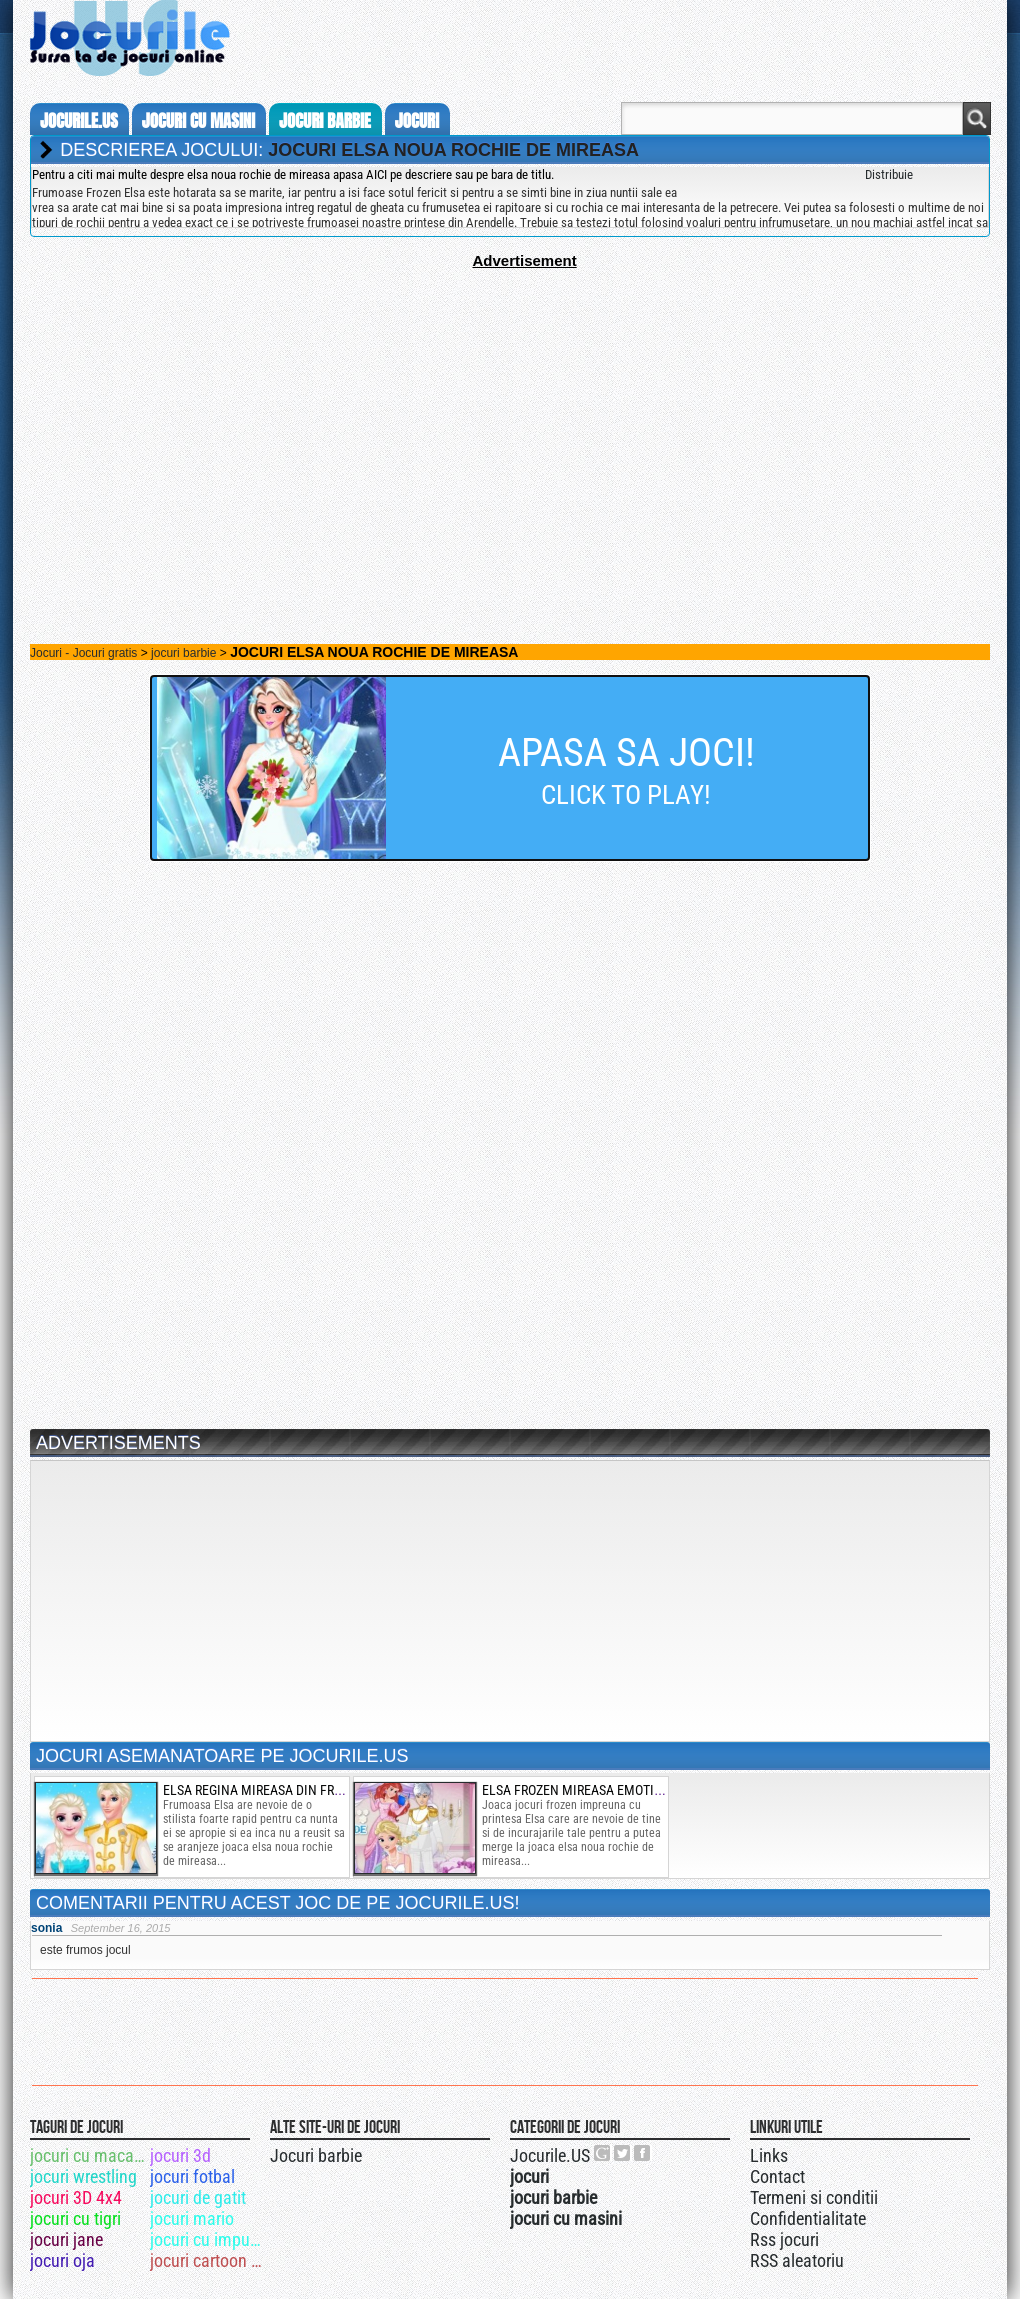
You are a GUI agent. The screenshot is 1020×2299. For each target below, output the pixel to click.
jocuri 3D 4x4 (76, 2197)
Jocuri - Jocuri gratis (83, 653)
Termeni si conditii (814, 2197)
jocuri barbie (325, 121)
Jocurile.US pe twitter (623, 2153)
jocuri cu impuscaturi (208, 2239)
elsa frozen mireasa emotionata (587, 1790)
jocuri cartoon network (208, 2260)
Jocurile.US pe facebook (643, 2153)
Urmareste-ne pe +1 (603, 2153)
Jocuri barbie (316, 2155)
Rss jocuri (784, 2239)
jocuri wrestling (83, 2176)
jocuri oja (62, 2260)
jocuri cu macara (88, 2155)
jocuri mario (192, 2218)
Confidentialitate (808, 2218)
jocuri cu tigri (75, 2218)
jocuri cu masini (198, 121)
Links (769, 2155)
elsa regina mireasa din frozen (264, 1790)
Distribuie (889, 174)
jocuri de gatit (198, 2197)
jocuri (417, 121)
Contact (777, 2176)
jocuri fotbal (192, 2176)
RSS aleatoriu (797, 2260)
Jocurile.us (79, 121)
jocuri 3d (180, 2155)
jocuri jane (66, 2239)
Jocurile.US (550, 2155)
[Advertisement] (510, 409)
